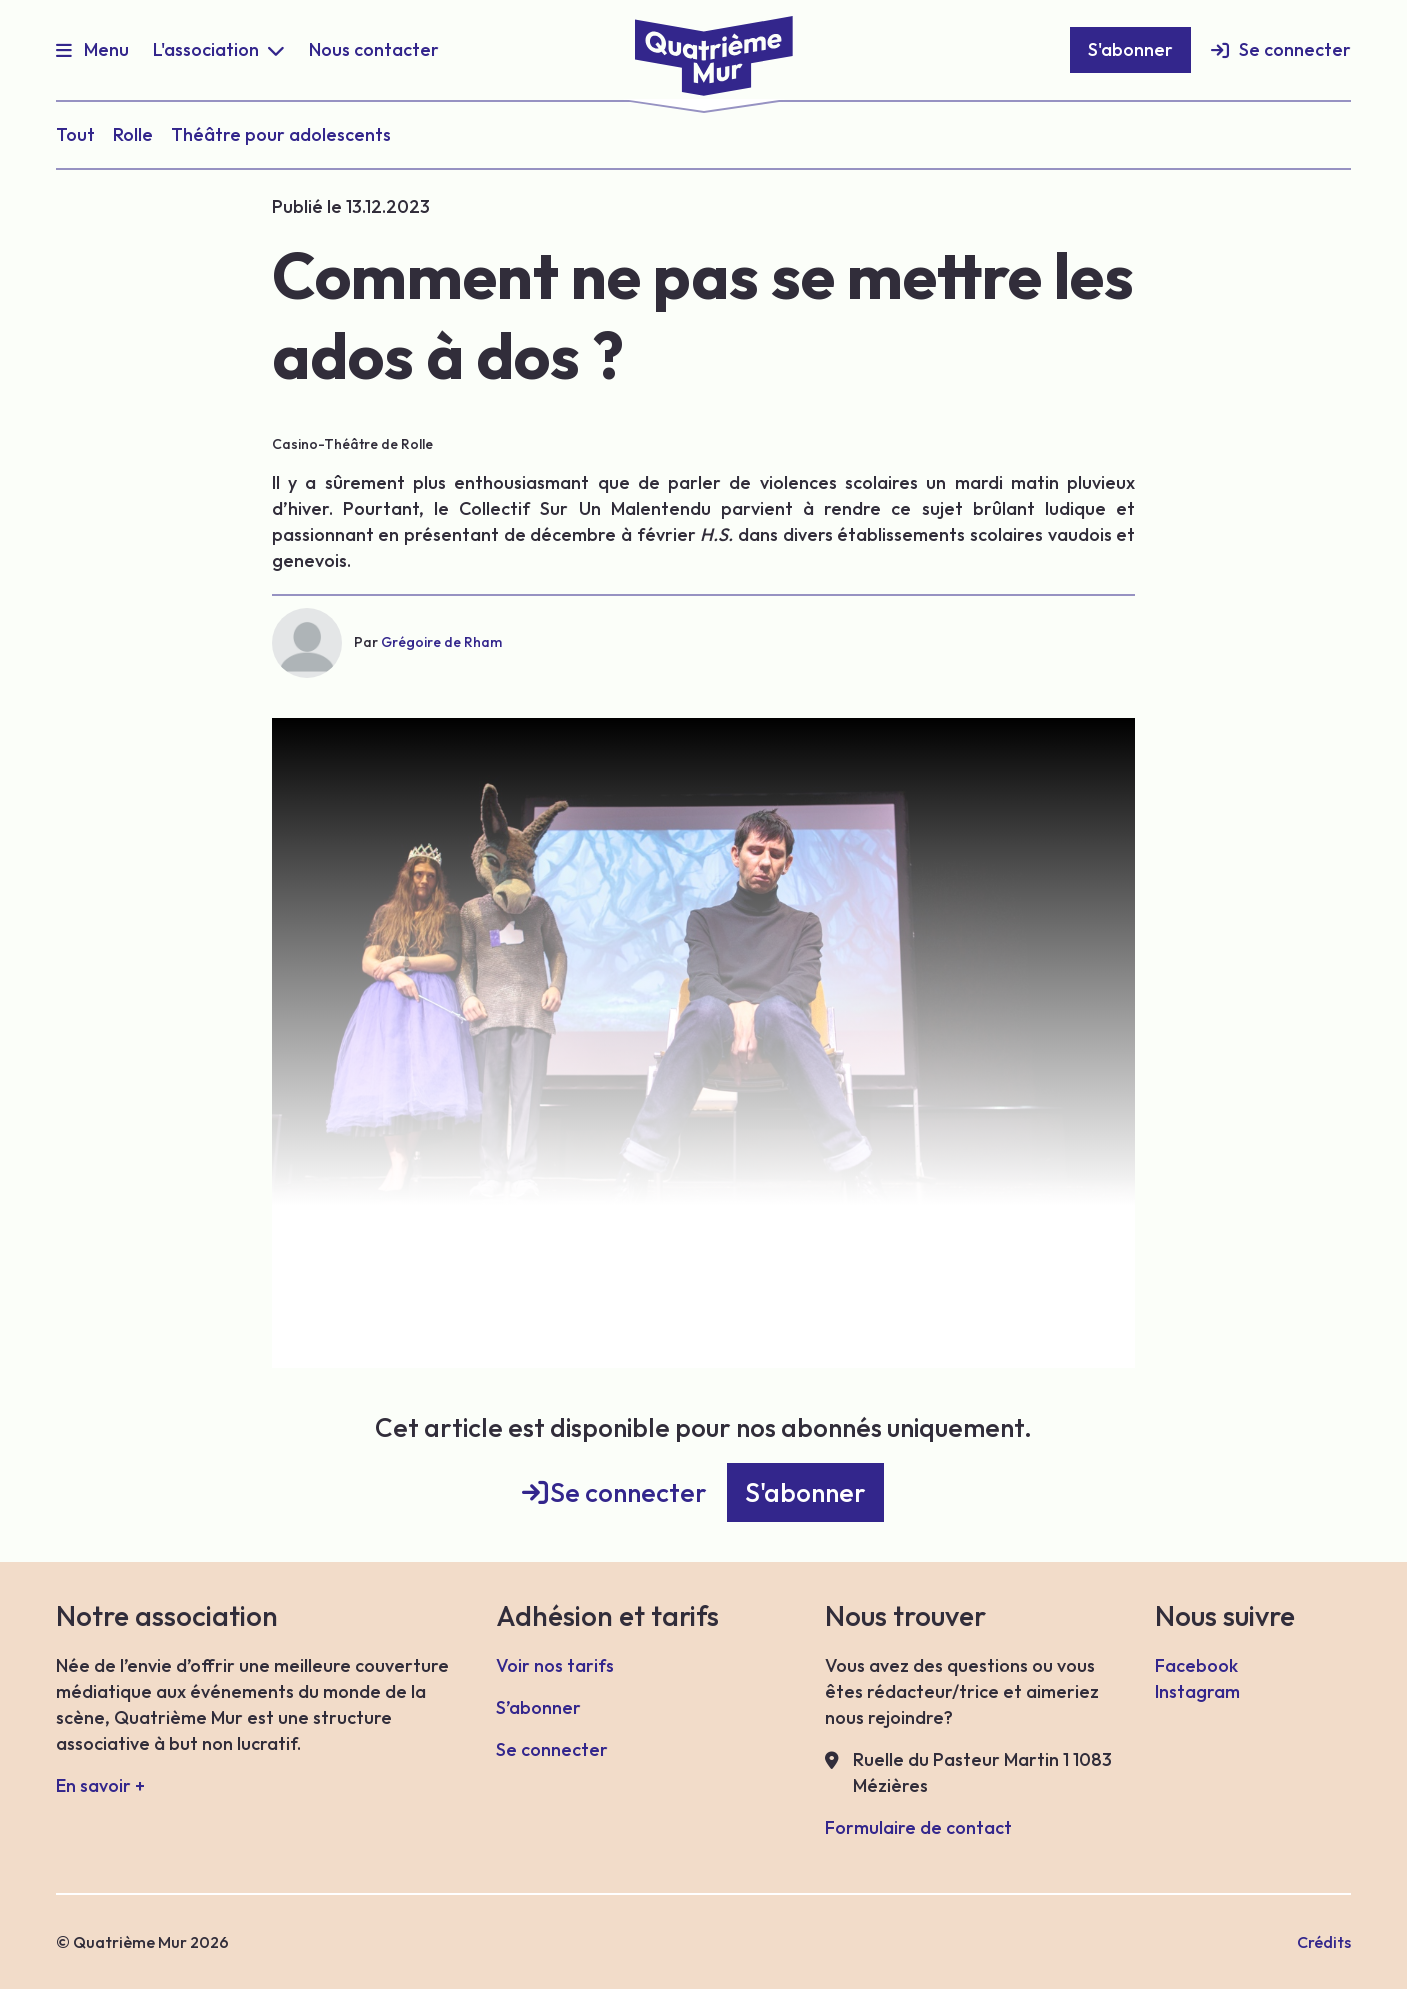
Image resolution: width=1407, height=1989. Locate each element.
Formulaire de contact (918, 1827)
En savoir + (100, 1785)
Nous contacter (374, 49)
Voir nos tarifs (555, 1665)
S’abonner (538, 1707)
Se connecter (1295, 49)
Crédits (1324, 1942)
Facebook (1196, 1665)
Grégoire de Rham (441, 642)
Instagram (1197, 1691)
